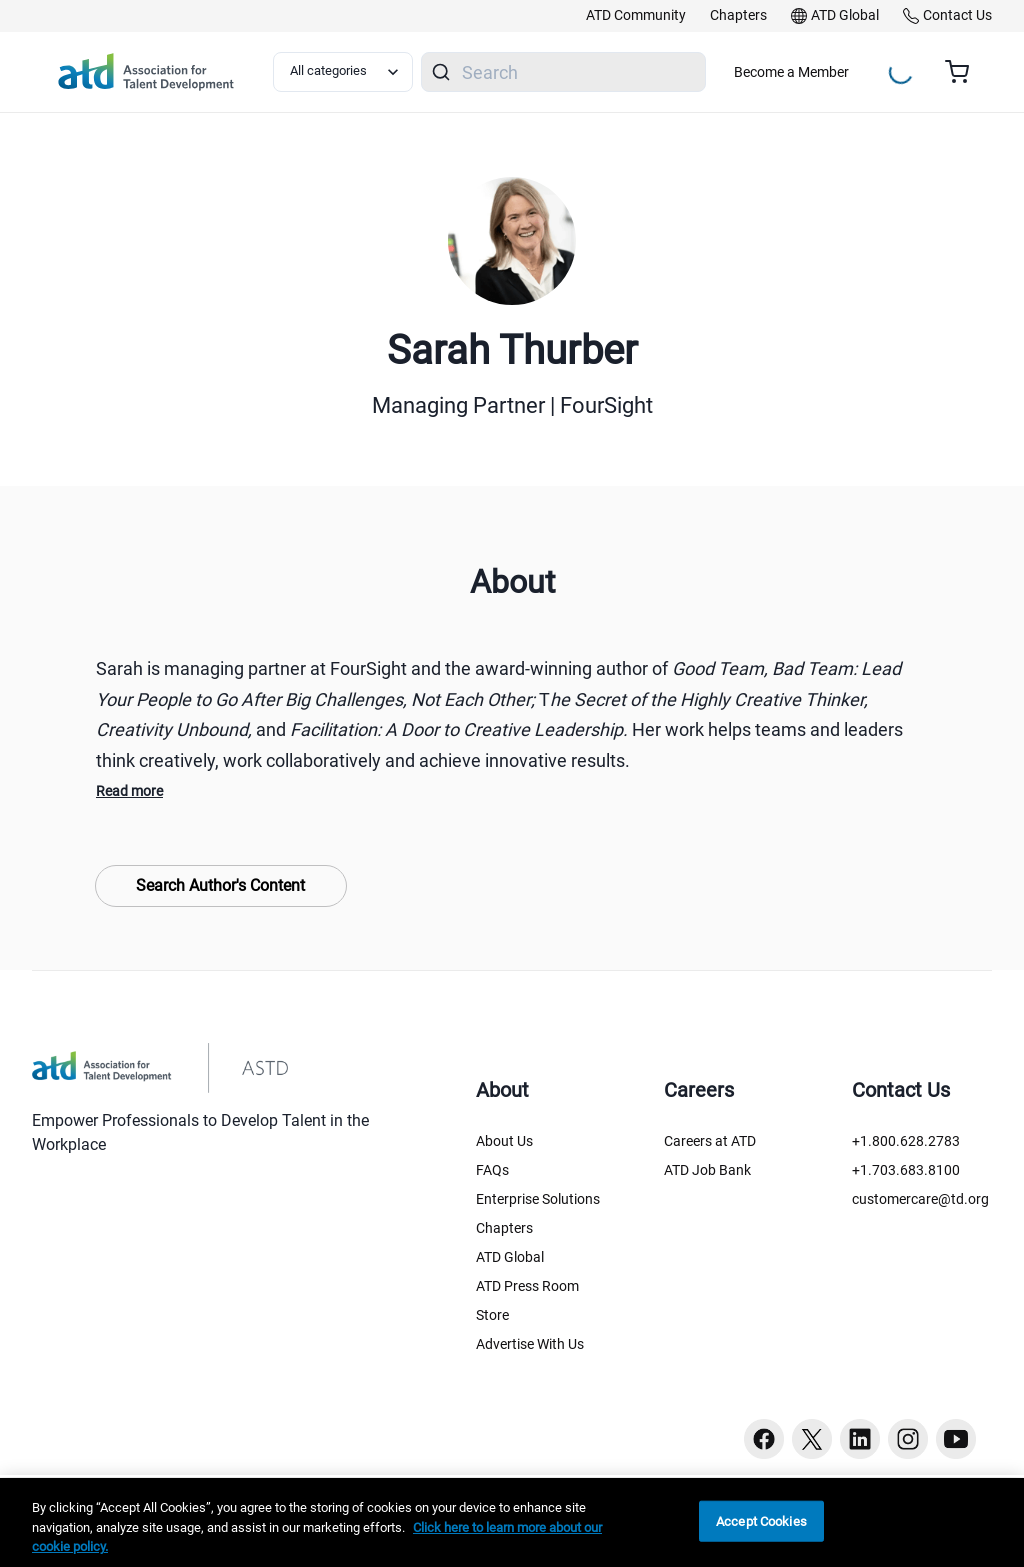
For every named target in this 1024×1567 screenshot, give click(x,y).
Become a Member (791, 72)
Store (492, 1315)
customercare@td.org (920, 1199)
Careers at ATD (710, 1141)
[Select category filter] (343, 72)
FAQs (492, 1170)
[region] (512, 1522)
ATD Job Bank (707, 1170)
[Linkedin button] (860, 1439)
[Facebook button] (764, 1439)
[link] (636, 16)
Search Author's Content (220, 885)
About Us (504, 1141)
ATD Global (510, 1257)
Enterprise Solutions (538, 1199)
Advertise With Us (530, 1344)
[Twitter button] (812, 1439)
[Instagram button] (908, 1439)
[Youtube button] (956, 1439)
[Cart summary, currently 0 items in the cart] (964, 72)
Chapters (504, 1228)
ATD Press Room (527, 1286)
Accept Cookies (761, 1520)
